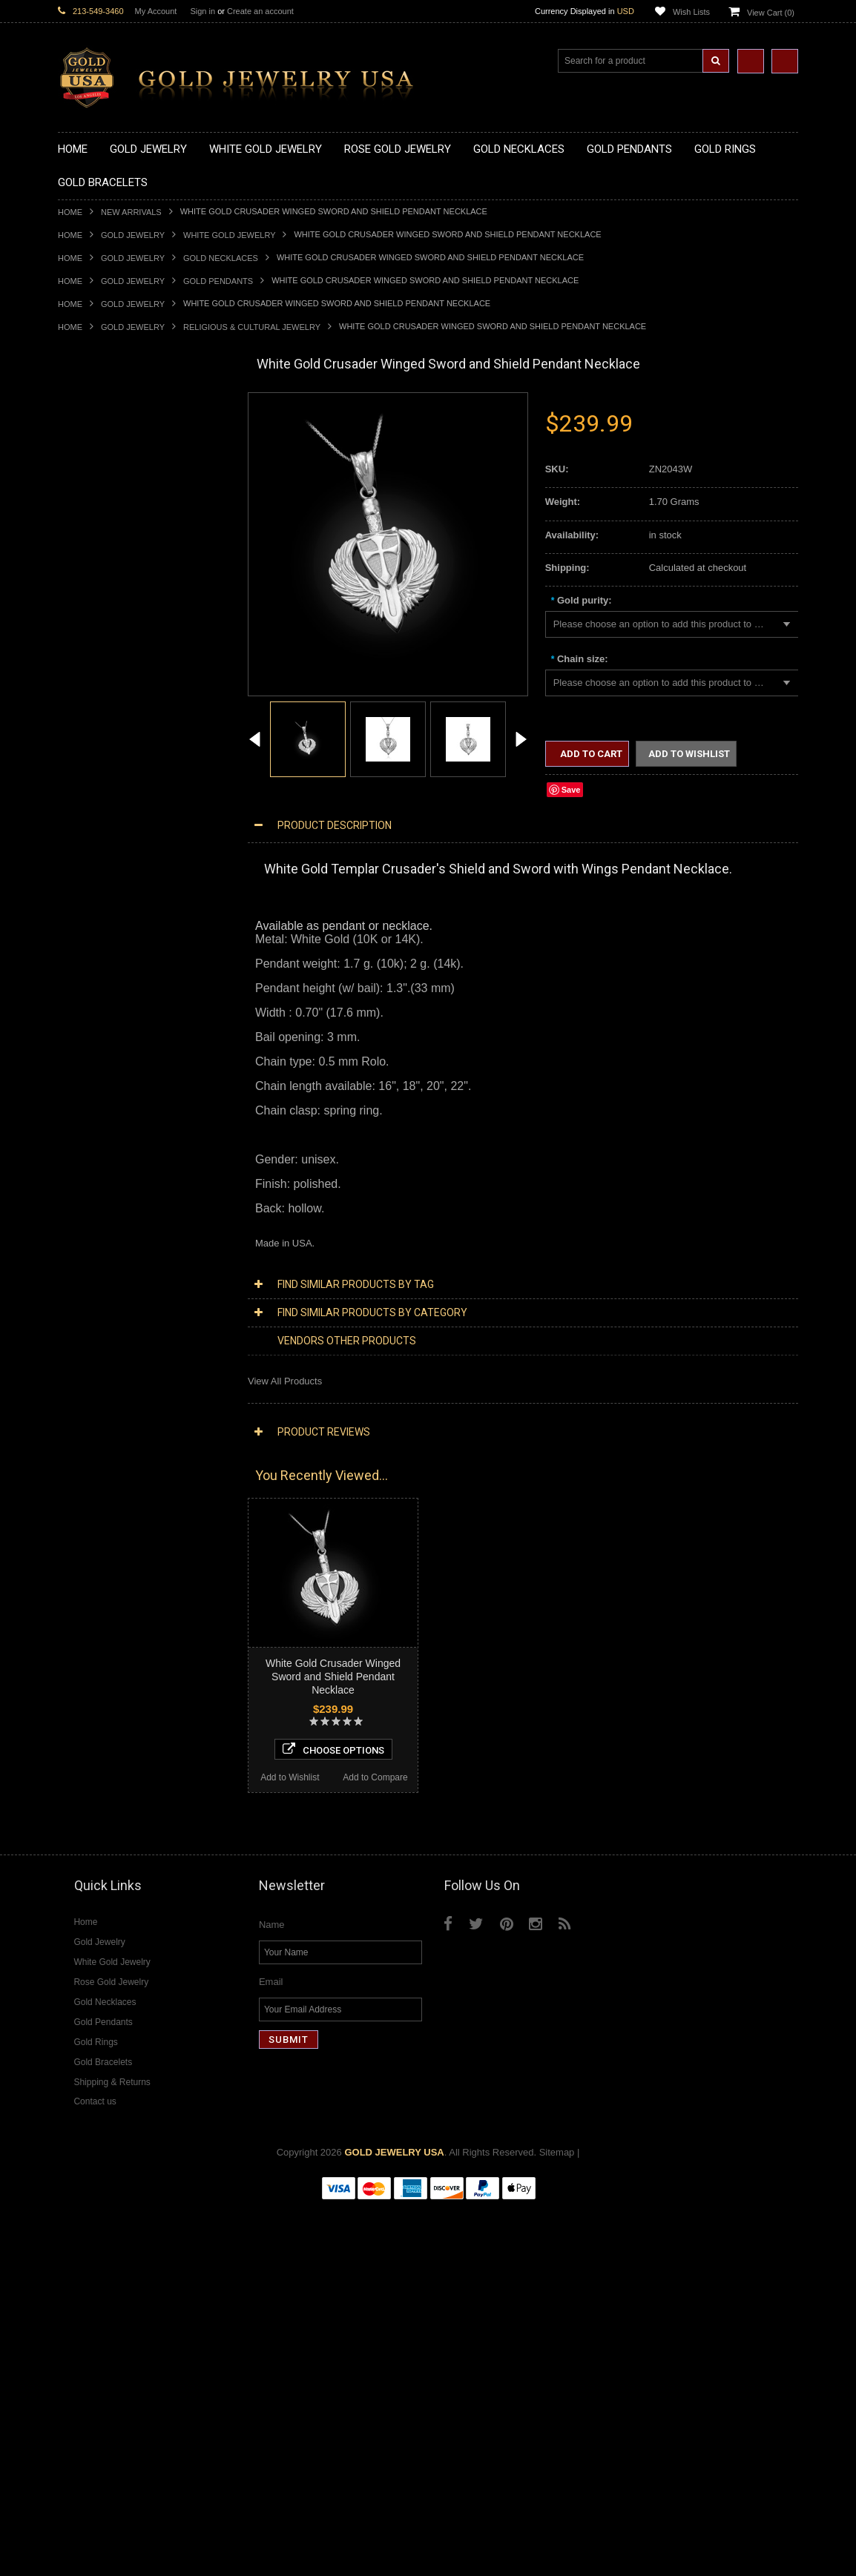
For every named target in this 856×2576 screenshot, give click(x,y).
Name (272, 2295)
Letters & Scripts (93, 1344)
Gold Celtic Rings (95, 893)
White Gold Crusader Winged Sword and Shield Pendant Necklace (333, 1676)
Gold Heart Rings (95, 917)
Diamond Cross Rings (104, 1606)
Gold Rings (81, 793)
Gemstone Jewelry (98, 1694)
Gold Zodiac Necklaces (107, 579)
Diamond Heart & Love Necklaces (130, 1456)
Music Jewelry (88, 1356)
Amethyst (78, 1719)
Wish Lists (691, 11)
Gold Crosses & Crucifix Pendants (131, 692)
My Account (156, 11)
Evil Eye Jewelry (93, 1318)
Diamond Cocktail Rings (109, 1631)
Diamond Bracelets (98, 1582)
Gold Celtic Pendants (103, 679)
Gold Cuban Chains (100, 1106)
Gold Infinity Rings (97, 930)
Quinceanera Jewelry (103, 1255)
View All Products (285, 1381)
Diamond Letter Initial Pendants (125, 1531)
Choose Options (144, 2110)
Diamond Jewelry (95, 1418)
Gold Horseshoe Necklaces (116, 479)
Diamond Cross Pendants (113, 1519)
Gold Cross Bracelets (103, 1055)
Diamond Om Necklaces (110, 1493)
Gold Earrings (87, 1018)
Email (271, 2352)
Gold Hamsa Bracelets (106, 1068)
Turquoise (79, 1807)
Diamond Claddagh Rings (113, 1669)
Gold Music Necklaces (106, 529)
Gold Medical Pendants (107, 629)
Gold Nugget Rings (98, 968)
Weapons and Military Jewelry (121, 1281)
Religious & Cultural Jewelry (251, 327)
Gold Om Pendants (99, 742)
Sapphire (77, 1782)
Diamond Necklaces (101, 1431)
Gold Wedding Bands (103, 1005)
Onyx (69, 1757)
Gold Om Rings (91, 980)
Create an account (260, 11)
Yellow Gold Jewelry (101, 1368)
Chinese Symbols (95, 1268)
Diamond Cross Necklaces (114, 1444)
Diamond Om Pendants (108, 1556)
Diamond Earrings (96, 1569)
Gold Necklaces (220, 258)
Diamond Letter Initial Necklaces (127, 1469)
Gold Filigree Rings (99, 817)
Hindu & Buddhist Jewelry (113, 1218)
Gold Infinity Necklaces (107, 492)
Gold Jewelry (133, 235)
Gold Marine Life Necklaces (117, 442)
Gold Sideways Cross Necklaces (127, 566)
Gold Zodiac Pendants (106, 642)
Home (70, 212)
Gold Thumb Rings (98, 993)
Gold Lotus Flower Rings (110, 942)
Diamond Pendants (99, 1506)
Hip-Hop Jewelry (93, 1306)
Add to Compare (187, 2138)
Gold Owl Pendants (99, 780)
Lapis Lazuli (83, 1744)
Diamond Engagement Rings (119, 1644)
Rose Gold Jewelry (98, 1393)
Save (571, 789)
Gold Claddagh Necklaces (113, 429)
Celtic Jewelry (87, 1180)
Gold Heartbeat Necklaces (114, 466)
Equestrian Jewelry (98, 1293)
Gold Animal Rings (97, 842)
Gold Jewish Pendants (106, 717)
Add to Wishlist (100, 2138)
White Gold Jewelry (229, 235)
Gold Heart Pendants (103, 704)
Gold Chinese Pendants (108, 604)
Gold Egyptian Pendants (110, 767)
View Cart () (770, 12)
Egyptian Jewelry (94, 1155)
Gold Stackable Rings (104, 830)
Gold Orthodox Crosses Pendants (130, 730)
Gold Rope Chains (97, 1118)
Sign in (202, 11)
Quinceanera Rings (99, 855)
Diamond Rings (91, 1594)
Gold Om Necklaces (101, 504)
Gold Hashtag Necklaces (111, 454)
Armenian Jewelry (96, 1143)
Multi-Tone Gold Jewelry (109, 1406)
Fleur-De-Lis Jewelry (102, 1331)
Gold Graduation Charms (111, 617)
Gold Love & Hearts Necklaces (123, 542)
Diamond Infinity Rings (106, 1656)
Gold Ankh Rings (94, 867)
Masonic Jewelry (93, 1206)
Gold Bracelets (89, 1030)
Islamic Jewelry (90, 1231)
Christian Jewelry (94, 1193)
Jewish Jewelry (90, 1243)
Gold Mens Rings (95, 955)
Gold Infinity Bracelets (104, 1080)
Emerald (75, 1731)
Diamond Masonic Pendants (118, 1544)
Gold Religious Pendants (111, 667)
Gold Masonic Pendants (109, 755)
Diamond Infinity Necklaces (116, 1481)
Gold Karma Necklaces (107, 517)
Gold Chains (84, 1093)
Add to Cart (590, 753)
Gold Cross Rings (96, 905)
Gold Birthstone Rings (104, 880)
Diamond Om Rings (100, 1682)
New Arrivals (131, 212)
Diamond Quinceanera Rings (120, 1619)
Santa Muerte (87, 1168)
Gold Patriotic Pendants (108, 655)
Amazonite (80, 1707)
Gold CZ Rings (89, 804)
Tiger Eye (78, 1794)
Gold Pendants (218, 281)
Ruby (69, 1769)
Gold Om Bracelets (98, 1042)
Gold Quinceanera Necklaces (120, 555)
